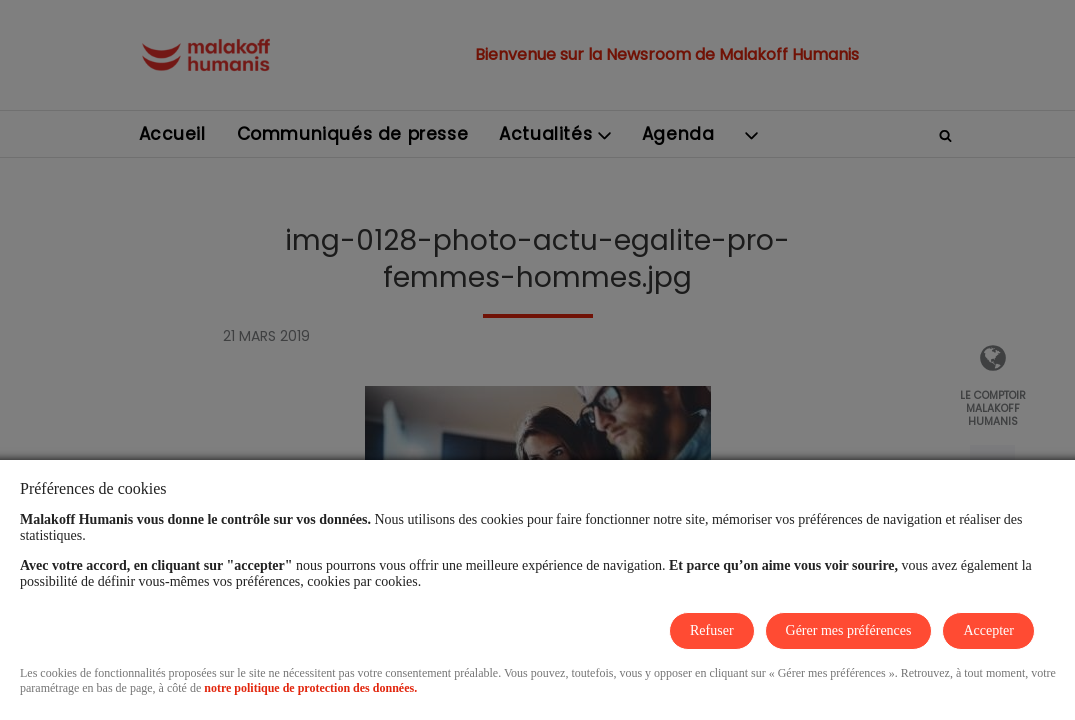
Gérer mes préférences (849, 630)
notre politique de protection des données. (310, 688)
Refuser (712, 630)
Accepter (988, 630)
